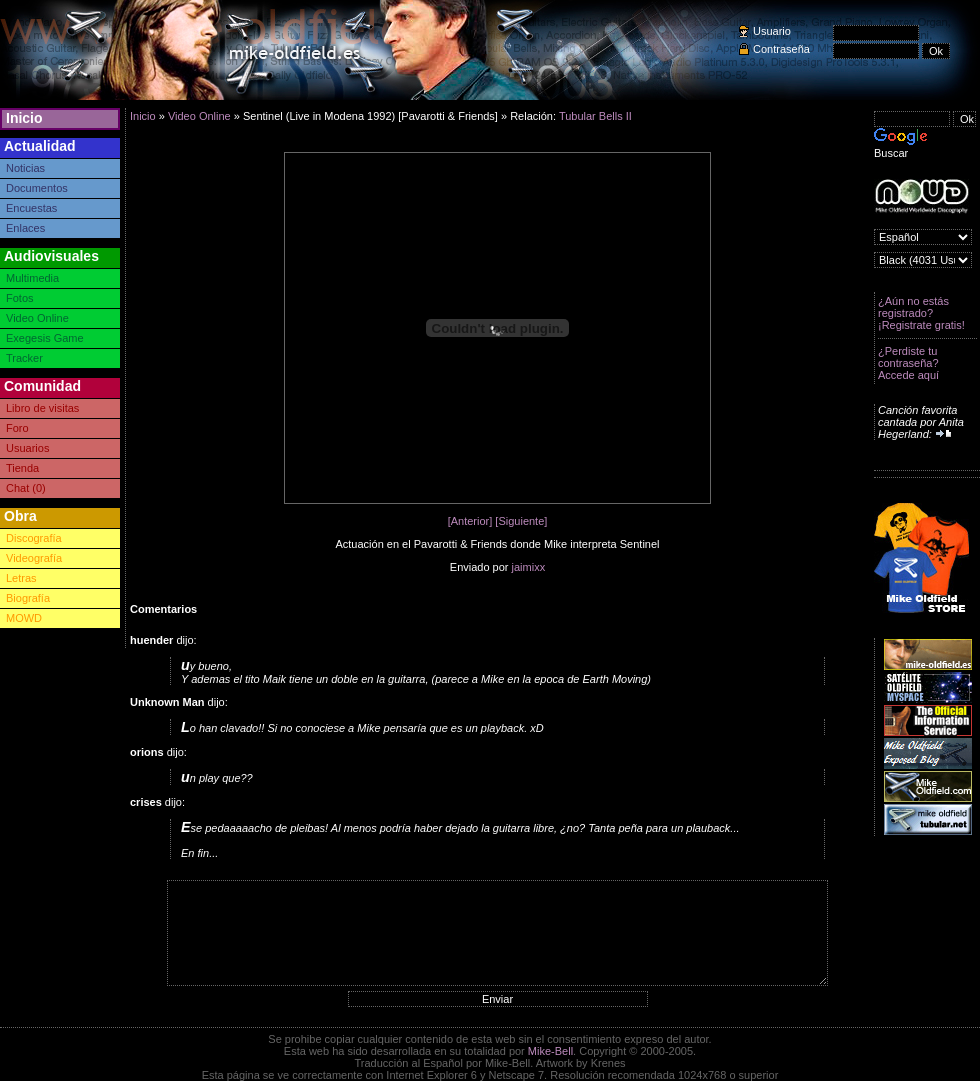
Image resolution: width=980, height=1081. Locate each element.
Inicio (24, 118)
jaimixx (529, 567)
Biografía (28, 598)
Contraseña (781, 49)
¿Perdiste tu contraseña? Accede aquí (908, 363)
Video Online (37, 318)
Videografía (34, 558)
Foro (17, 428)
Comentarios (163, 609)
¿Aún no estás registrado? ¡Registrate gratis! (921, 313)
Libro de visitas (42, 408)
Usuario (772, 31)
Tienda (22, 468)
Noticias (25, 168)
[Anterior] (470, 521)
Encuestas (31, 208)
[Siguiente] (521, 521)
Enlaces (25, 228)
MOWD (24, 618)
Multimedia (32, 278)
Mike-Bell (550, 1051)
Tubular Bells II (595, 116)
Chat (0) (26, 488)
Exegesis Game (45, 338)
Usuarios (27, 448)
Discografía (34, 538)
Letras (21, 578)
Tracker (24, 358)
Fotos (20, 298)
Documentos (37, 188)
